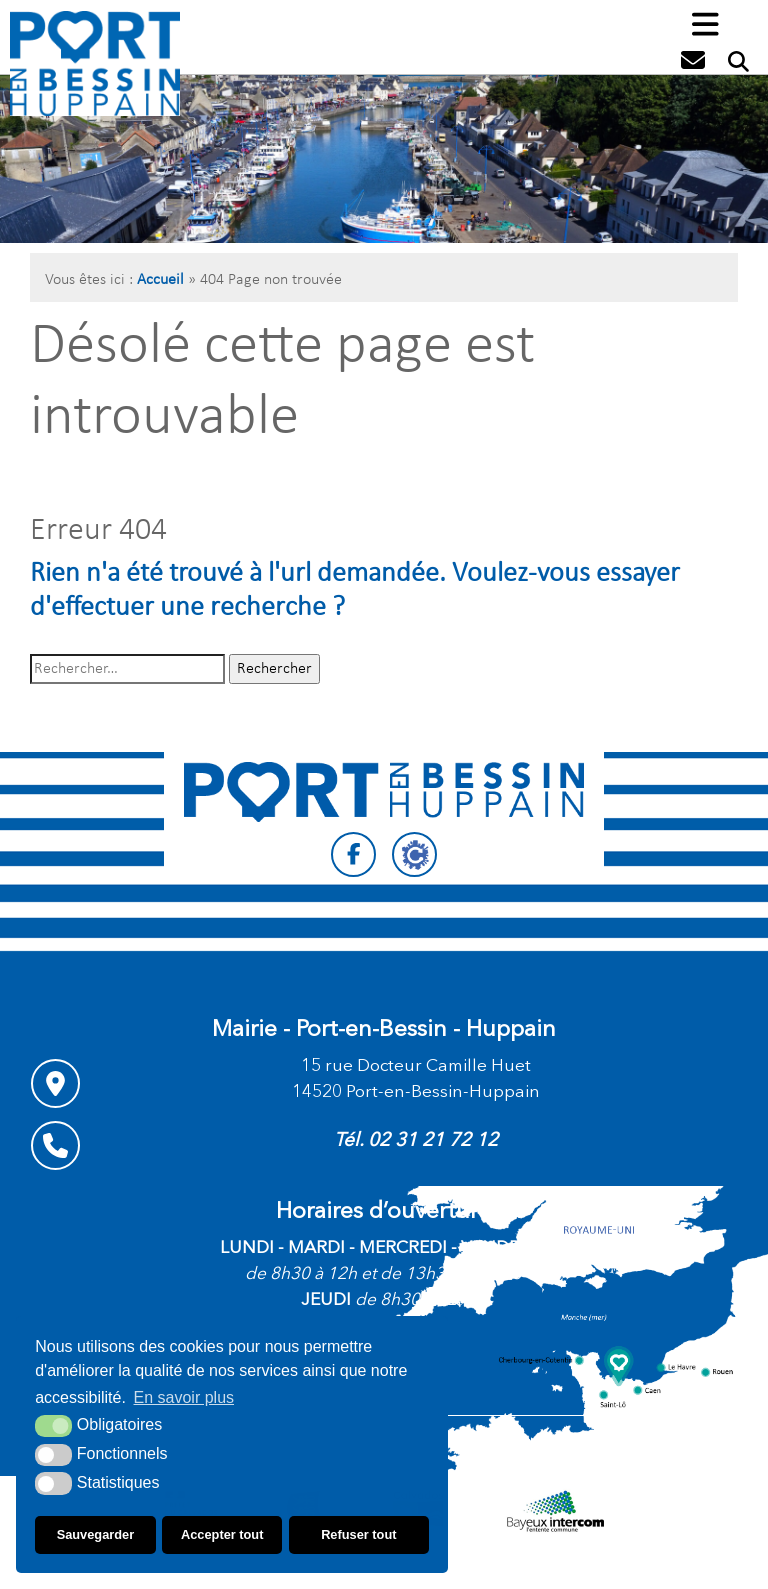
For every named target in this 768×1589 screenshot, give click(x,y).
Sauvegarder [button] (96, 1534)
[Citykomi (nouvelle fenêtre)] (414, 854)
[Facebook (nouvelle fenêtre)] (353, 854)
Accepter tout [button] (222, 1534)
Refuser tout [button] (358, 1534)
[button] (705, 26)
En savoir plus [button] (184, 1397)
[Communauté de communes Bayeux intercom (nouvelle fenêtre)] (555, 1511)
